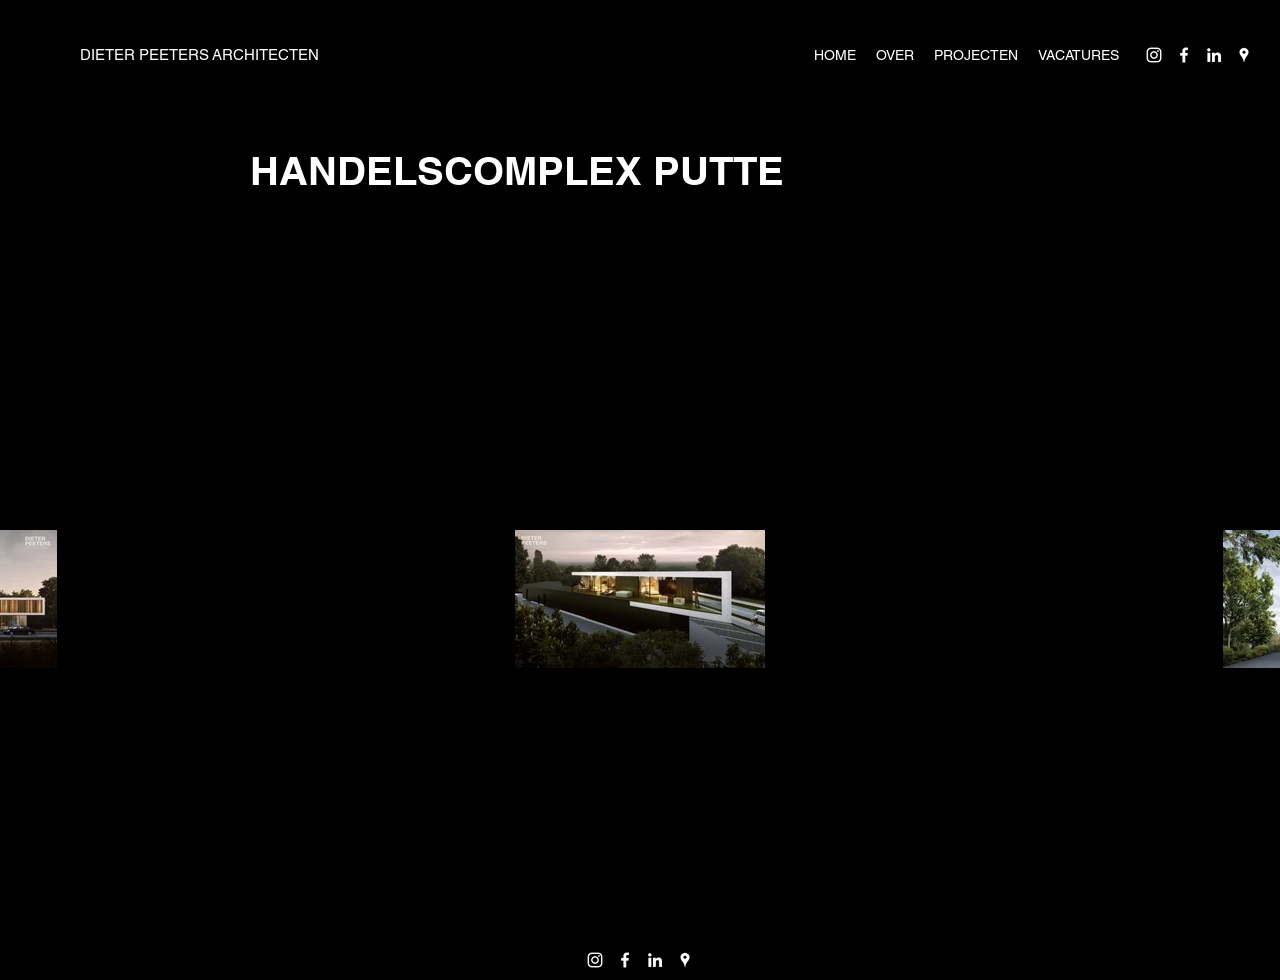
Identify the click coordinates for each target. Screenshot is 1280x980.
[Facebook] (1184, 55)
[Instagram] (1154, 55)
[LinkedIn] (1214, 55)
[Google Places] (1244, 55)
